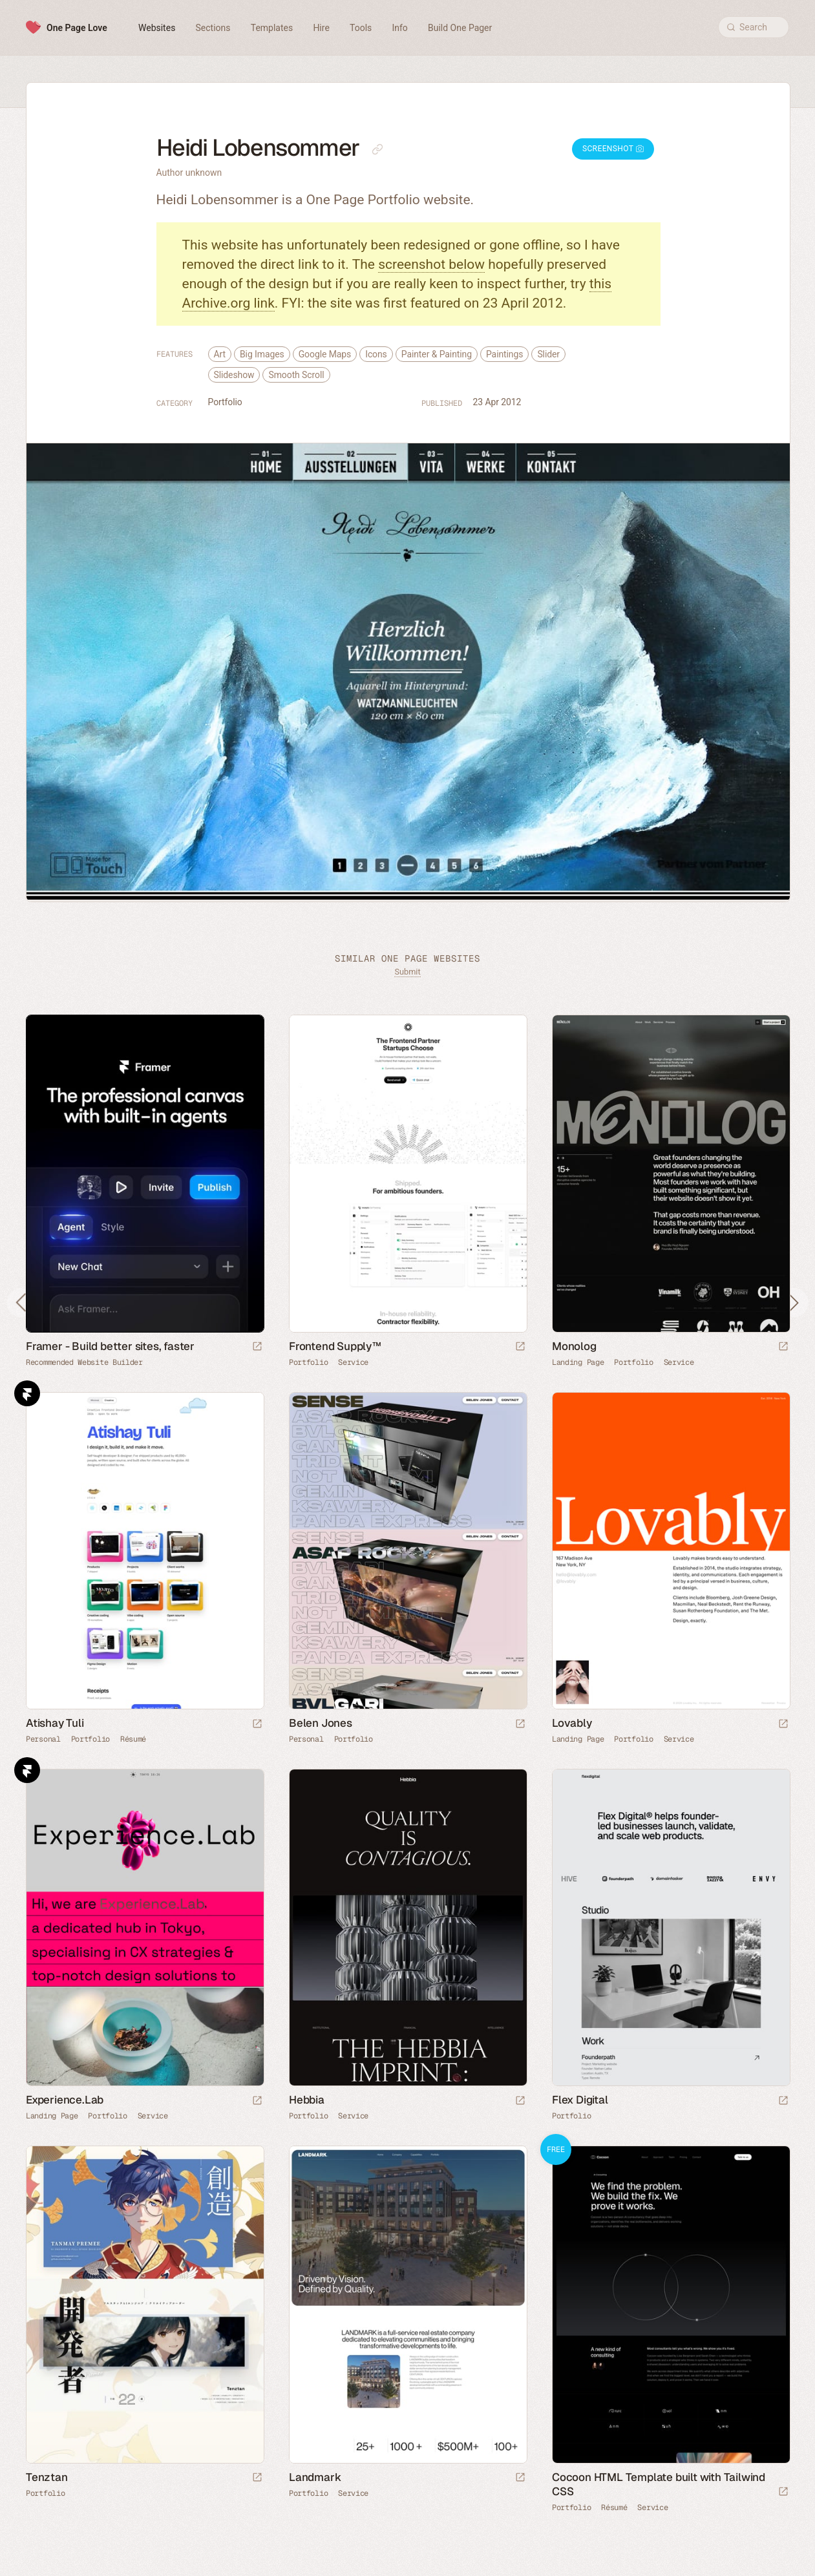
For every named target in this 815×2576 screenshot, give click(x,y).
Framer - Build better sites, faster (110, 1346)
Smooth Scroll (296, 375)
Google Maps (325, 354)
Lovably (572, 1723)
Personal (43, 1739)
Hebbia (306, 2100)
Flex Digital (580, 2100)
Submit (407, 972)
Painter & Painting (436, 354)
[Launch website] (520, 1347)
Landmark (315, 2477)
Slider (548, 354)
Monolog (574, 1346)
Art (220, 354)
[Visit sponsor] (257, 1347)
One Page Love (77, 28)
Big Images (262, 354)
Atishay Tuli (55, 1723)
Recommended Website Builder (84, 1362)
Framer (27, 1393)
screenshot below (431, 264)
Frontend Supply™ (335, 1346)
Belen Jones (320, 1723)
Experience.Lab (64, 2100)
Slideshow (234, 375)
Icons (376, 354)
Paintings (504, 354)
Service (353, 1362)
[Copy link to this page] (377, 149)
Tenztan (47, 2477)
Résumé (133, 1739)
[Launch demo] (783, 2492)
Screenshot (613, 148)
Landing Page (578, 1362)
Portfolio (225, 402)
